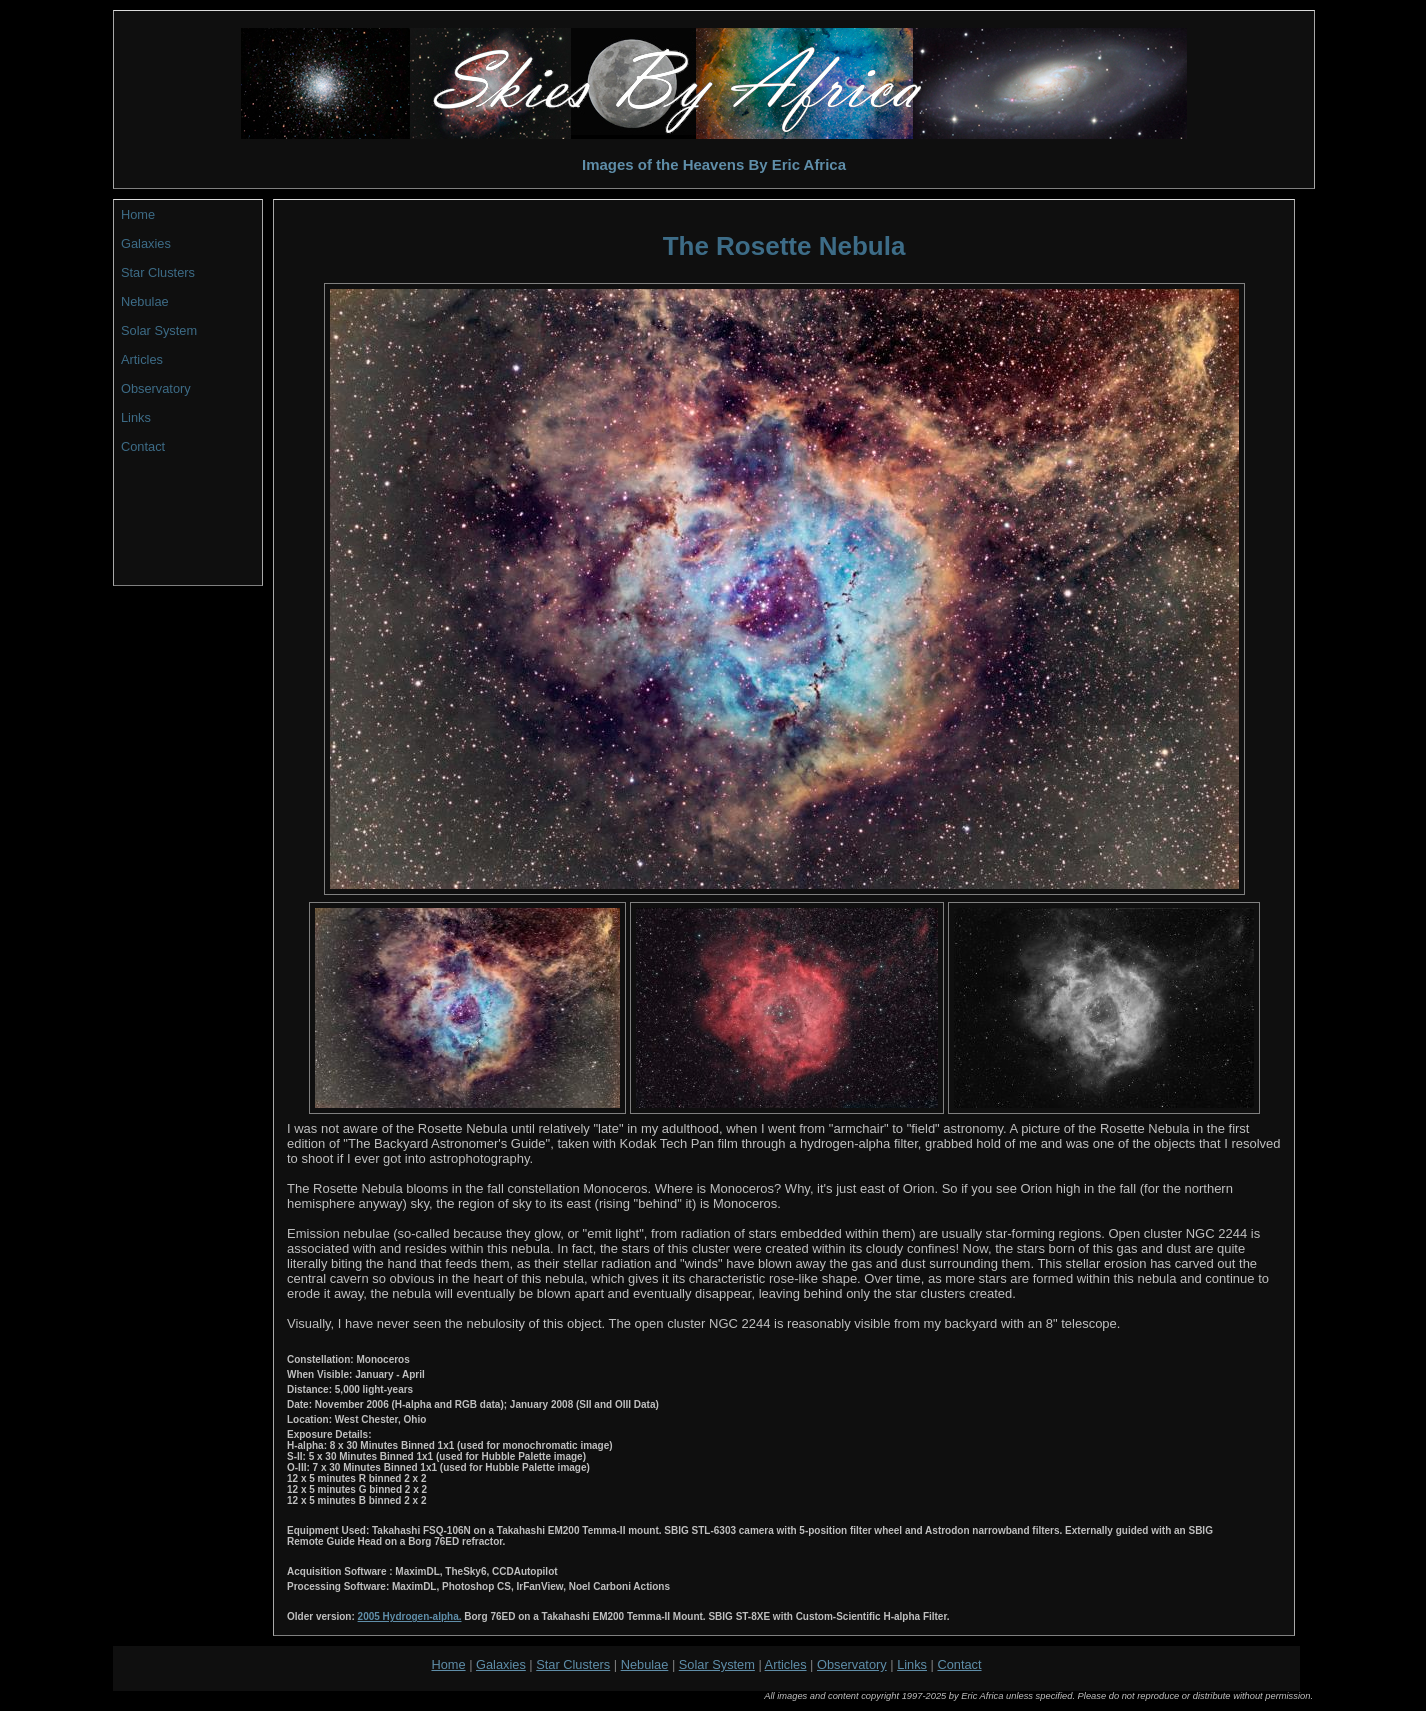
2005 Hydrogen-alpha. (410, 1616)
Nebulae (145, 301)
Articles (142, 359)
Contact (143, 446)
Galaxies (146, 243)
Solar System (159, 330)
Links (136, 417)
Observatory (156, 388)
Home (138, 214)
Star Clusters (158, 272)
